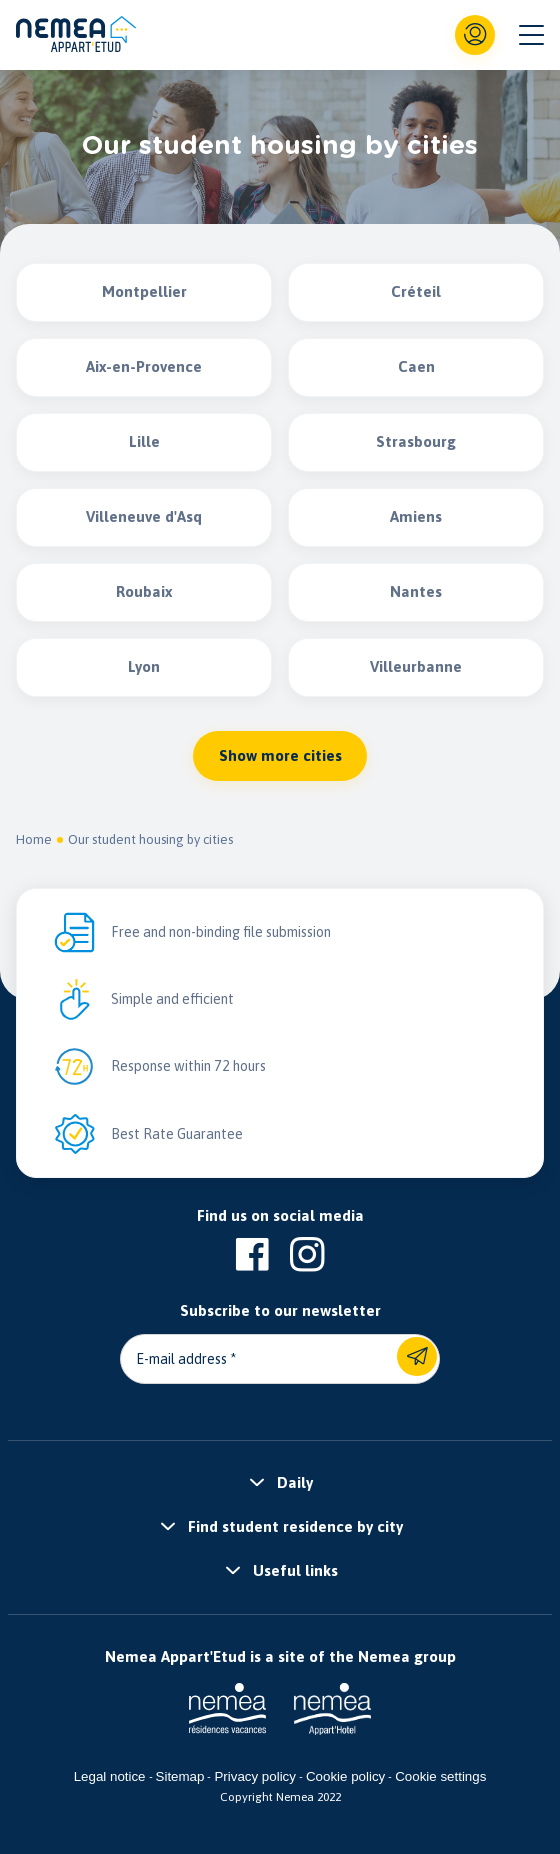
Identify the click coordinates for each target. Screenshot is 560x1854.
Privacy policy (254, 1776)
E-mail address (181, 1359)
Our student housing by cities (150, 839)
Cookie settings (440, 1776)
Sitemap (180, 1776)
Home (34, 839)
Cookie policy (345, 1776)
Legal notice (110, 1776)
